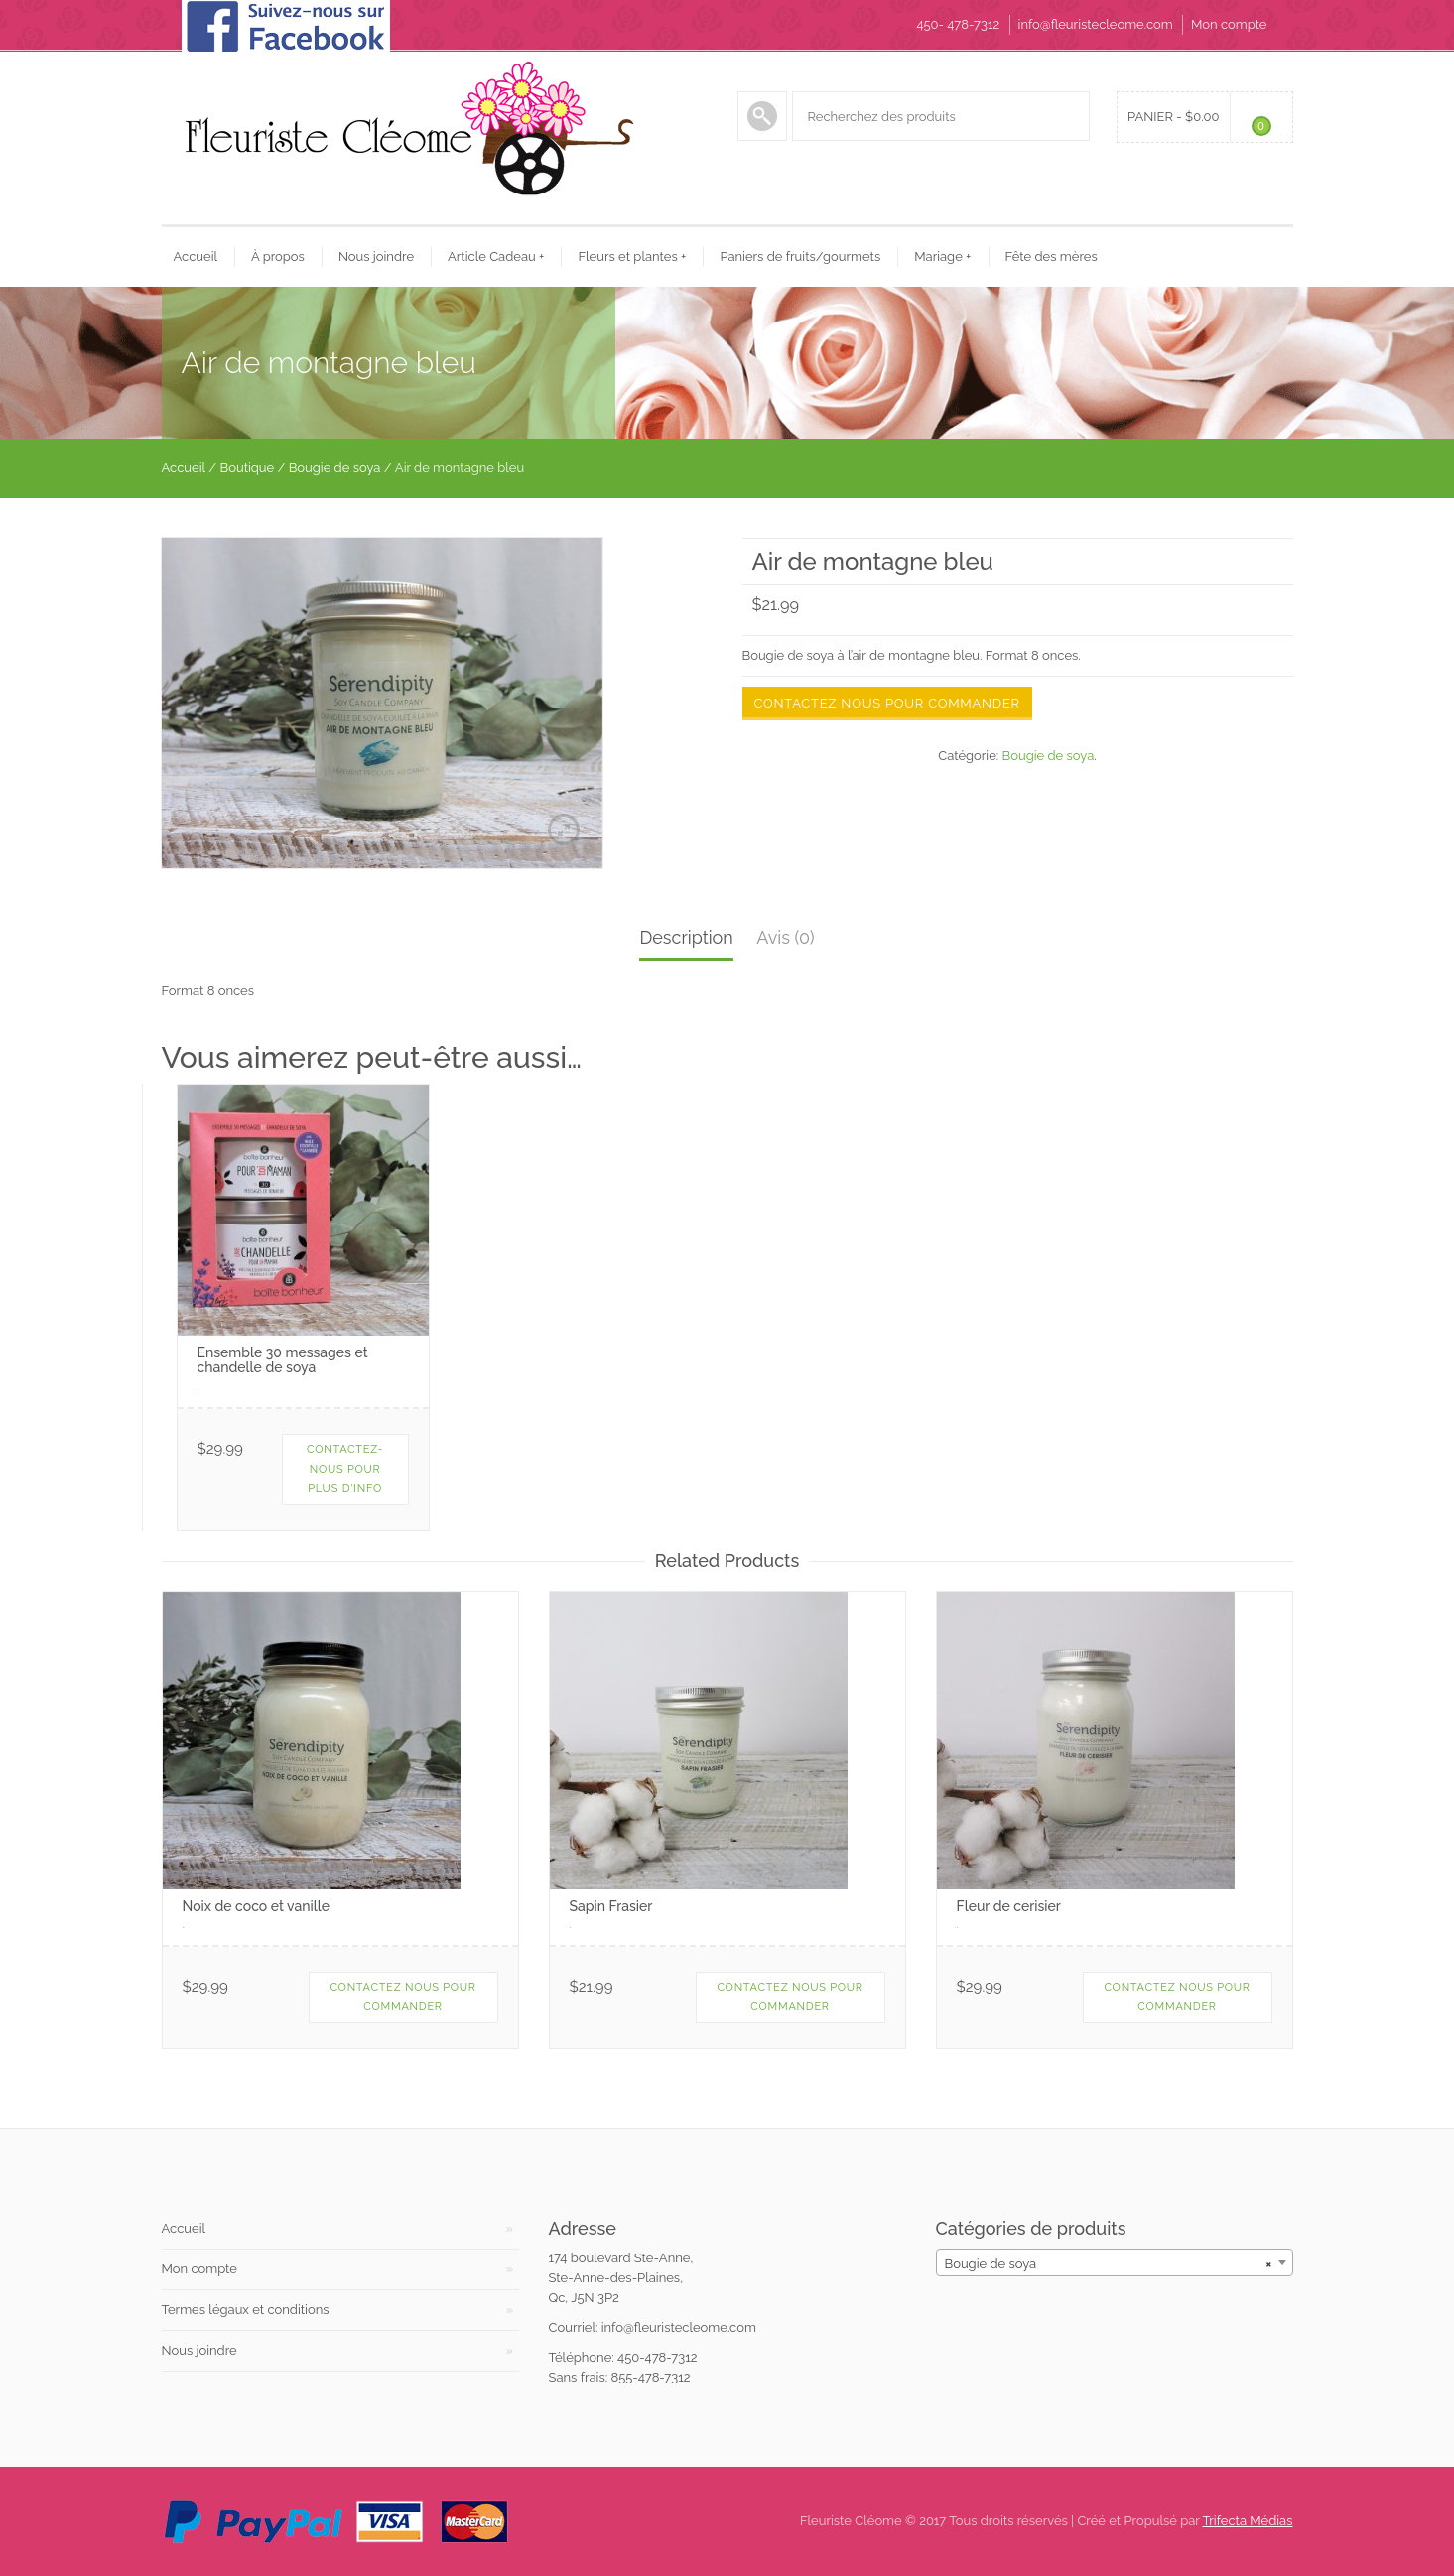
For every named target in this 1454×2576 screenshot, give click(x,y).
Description (685, 937)
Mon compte (1228, 24)
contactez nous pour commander (789, 1997)
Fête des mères (1051, 256)
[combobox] (1114, 2262)
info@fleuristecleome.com (1095, 24)
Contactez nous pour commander (887, 703)
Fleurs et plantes (632, 256)
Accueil (196, 256)
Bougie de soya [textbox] (1108, 2263)
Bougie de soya (335, 467)
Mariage (942, 256)
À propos (278, 256)
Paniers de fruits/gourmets (800, 256)
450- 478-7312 (957, 24)
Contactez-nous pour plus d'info (345, 1469)
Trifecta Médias (1248, 2520)
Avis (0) (785, 937)
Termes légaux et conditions (246, 2309)
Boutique (247, 467)
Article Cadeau (496, 256)
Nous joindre (376, 256)
